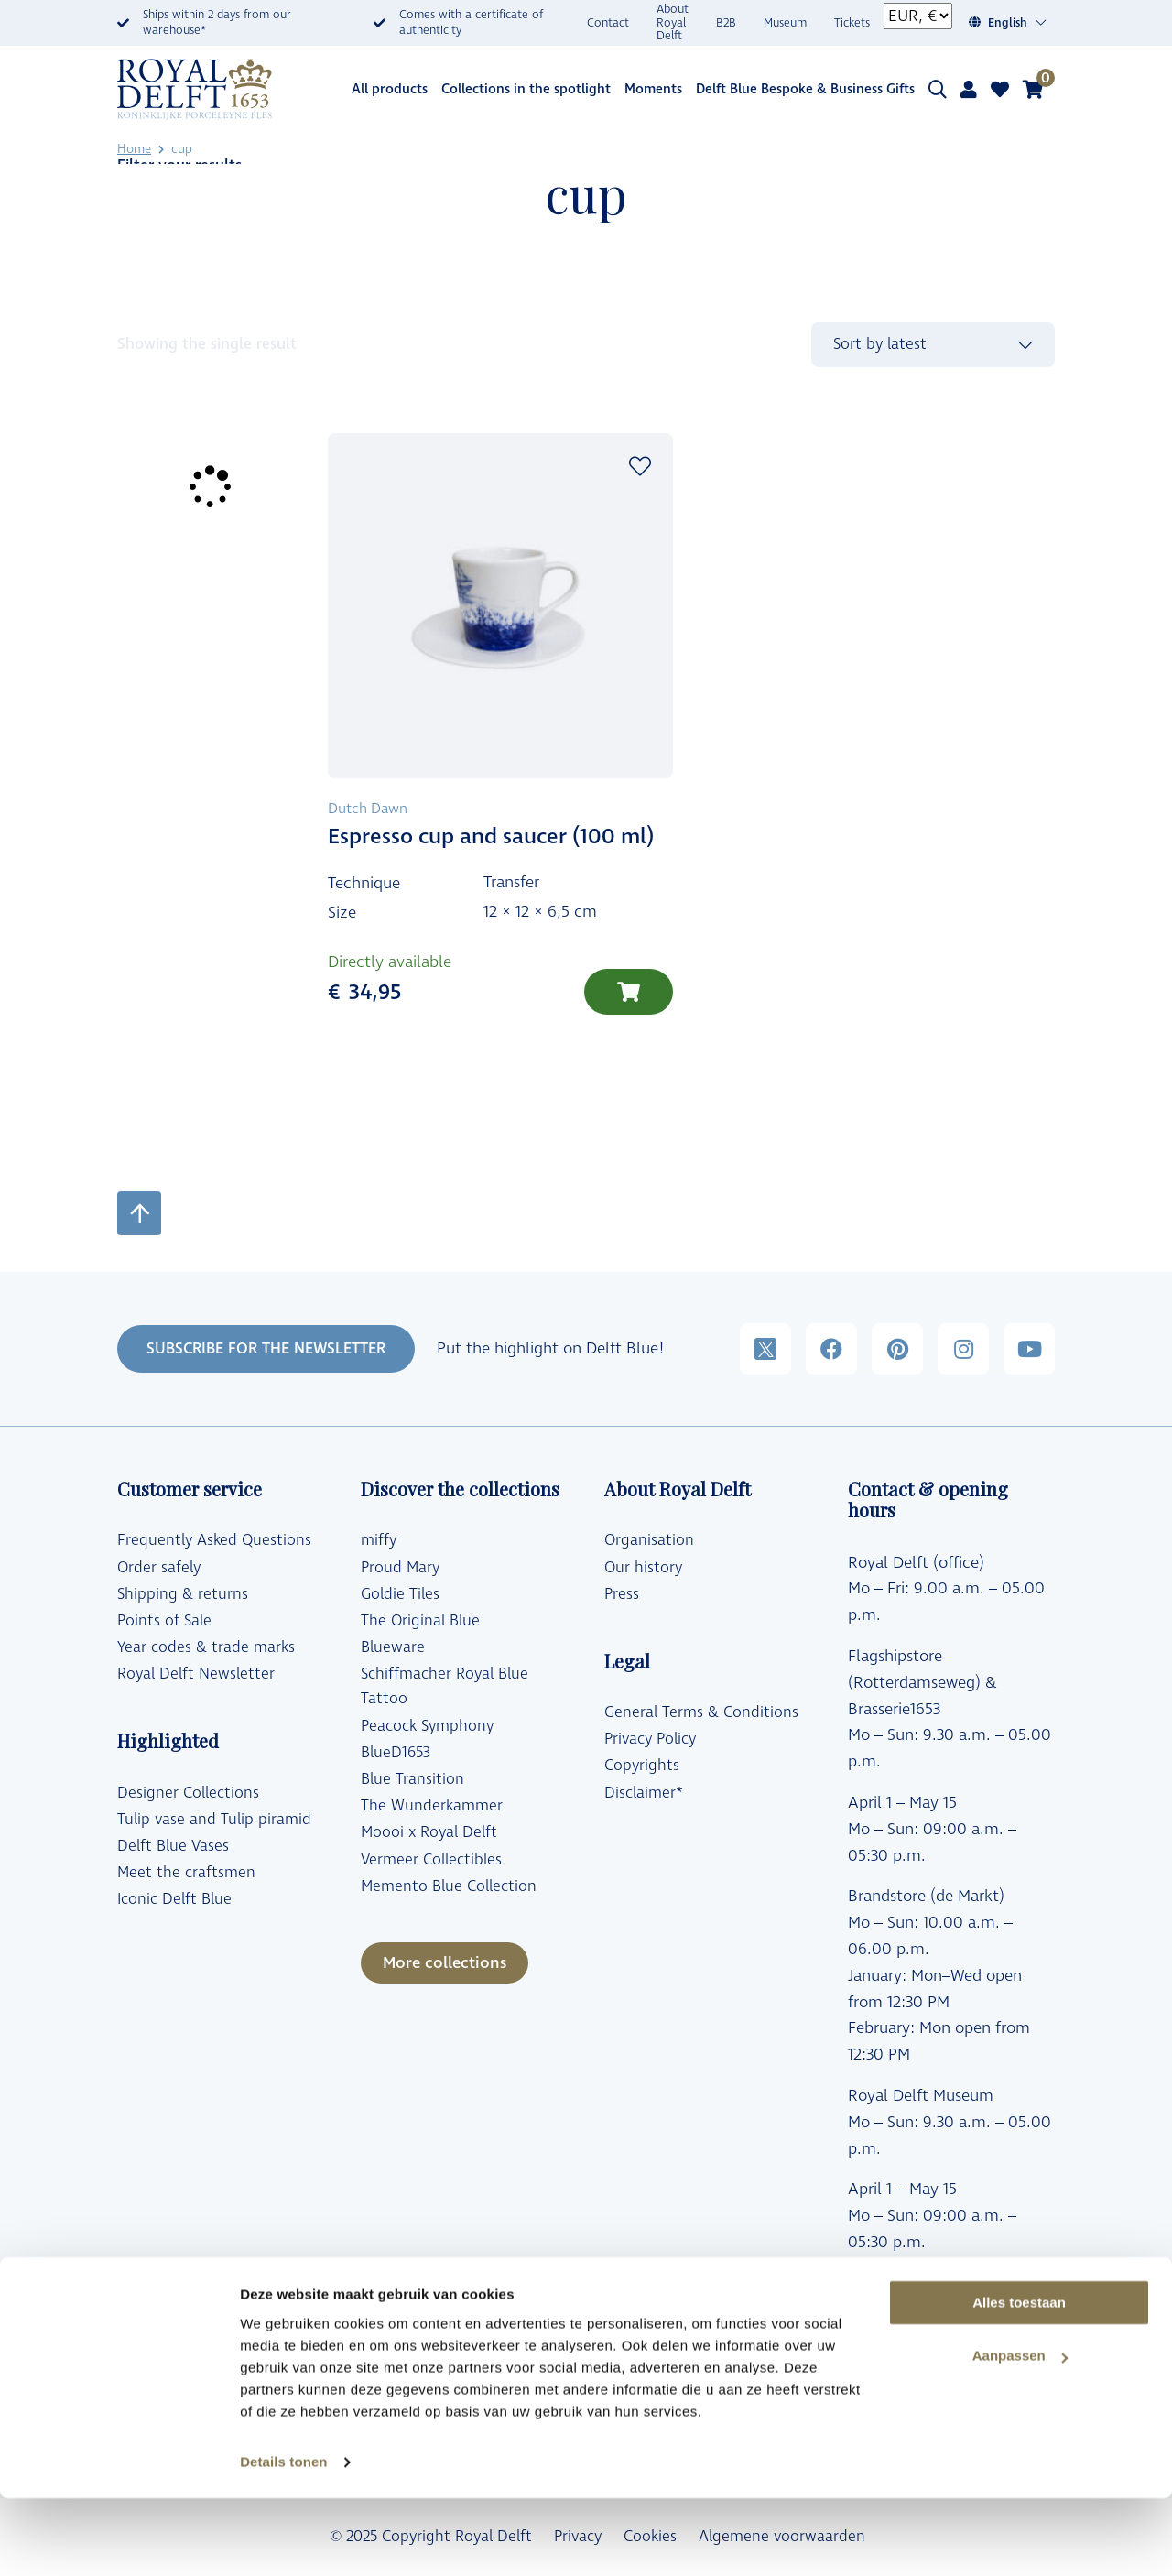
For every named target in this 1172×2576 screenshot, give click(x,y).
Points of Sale (164, 1621)
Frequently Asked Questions (214, 1540)
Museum (785, 23)
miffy (378, 1540)
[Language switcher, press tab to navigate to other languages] (1018, 23)
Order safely (159, 1568)
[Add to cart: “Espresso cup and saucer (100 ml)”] (628, 992)
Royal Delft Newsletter (196, 1674)
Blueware (393, 1647)
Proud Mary (400, 1568)
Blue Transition (412, 1779)
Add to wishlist (640, 466)
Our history (643, 1568)
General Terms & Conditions (701, 1712)
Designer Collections (188, 1793)
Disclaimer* (643, 1793)
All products (390, 89)
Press (621, 1594)
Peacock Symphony (427, 1726)
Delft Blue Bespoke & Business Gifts (805, 89)
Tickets (852, 23)
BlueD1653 (395, 1753)
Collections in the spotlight (526, 89)
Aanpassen (1020, 2434)
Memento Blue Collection (449, 1886)
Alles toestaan (1019, 2380)
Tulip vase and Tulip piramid (214, 1820)
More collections (444, 1962)
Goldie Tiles (400, 1594)
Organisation (649, 1540)
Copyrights (641, 1766)
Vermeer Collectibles (431, 1860)
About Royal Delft (673, 23)
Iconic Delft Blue (174, 1899)
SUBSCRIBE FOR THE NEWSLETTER (265, 1349)
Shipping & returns (182, 1594)
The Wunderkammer (432, 1806)
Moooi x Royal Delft (429, 1832)
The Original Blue (420, 1621)
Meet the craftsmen (186, 1873)
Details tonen (283, 2540)
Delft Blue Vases (173, 1846)
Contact (608, 23)
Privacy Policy (650, 1739)
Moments (653, 89)
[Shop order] (933, 345)
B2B (726, 23)
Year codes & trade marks (206, 1647)
